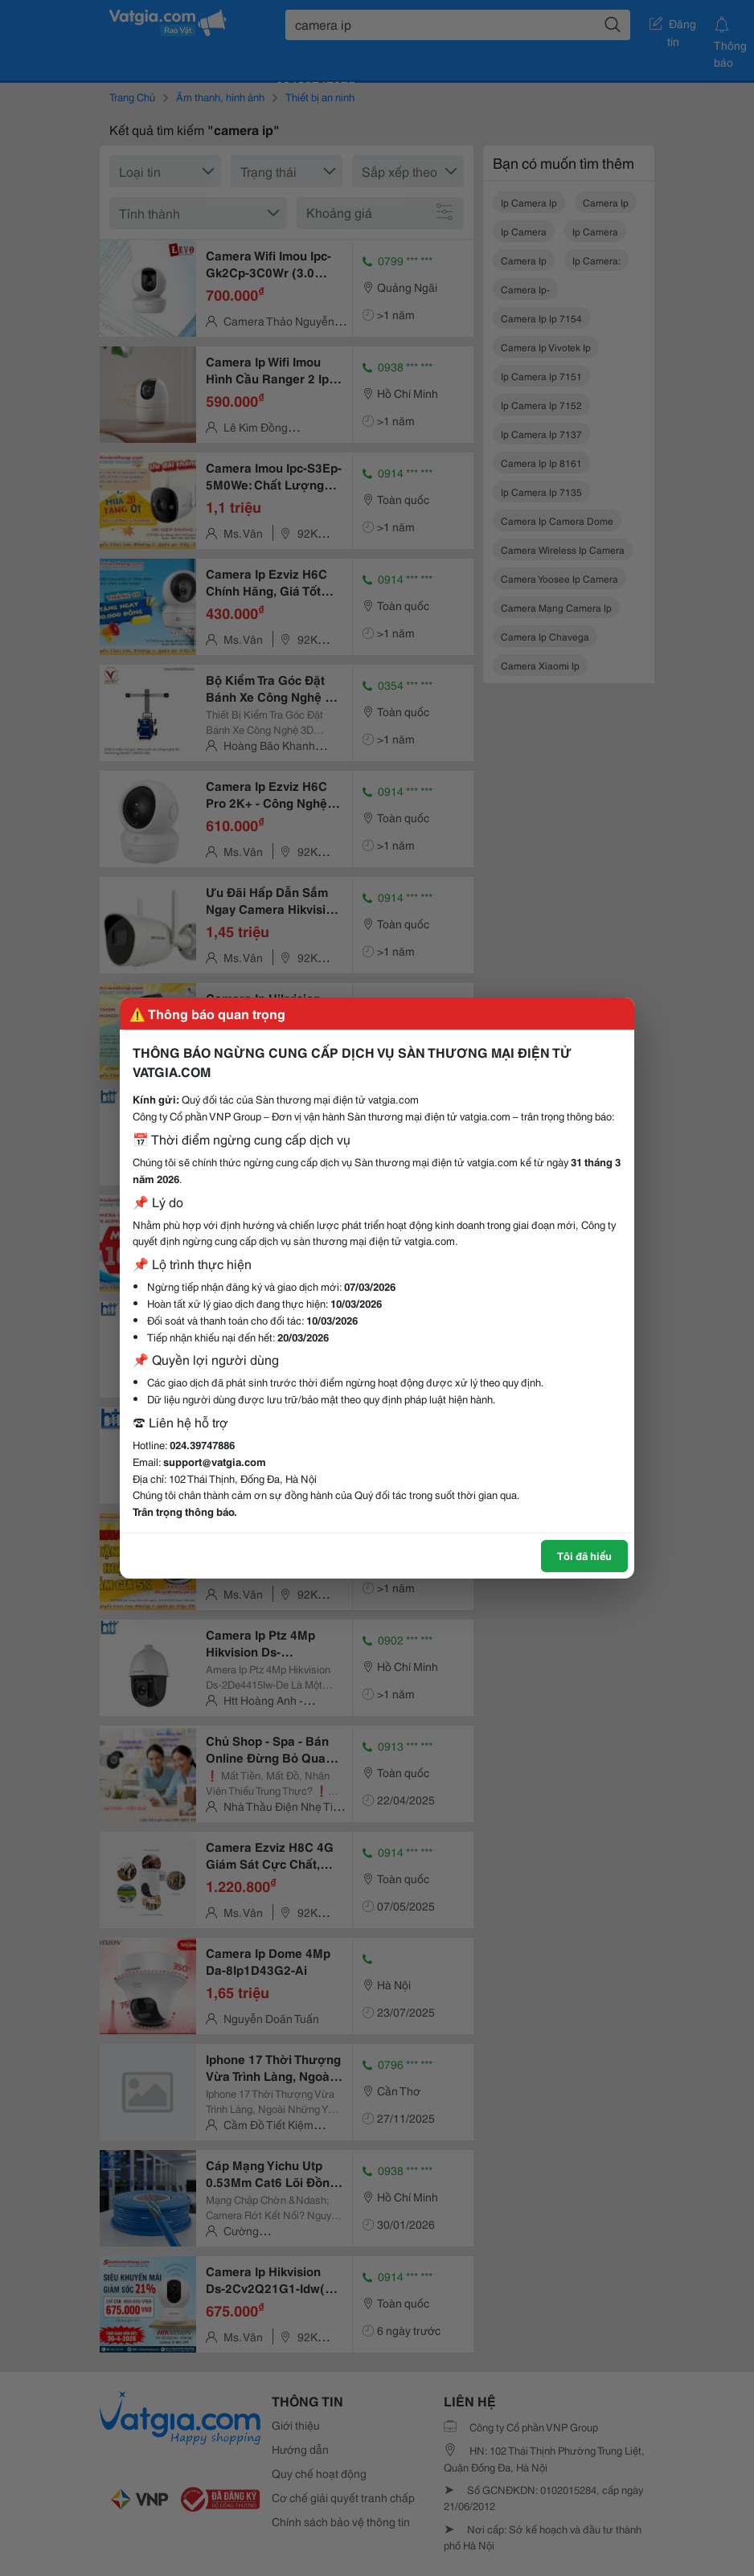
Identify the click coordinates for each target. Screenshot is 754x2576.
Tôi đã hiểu (584, 1555)
